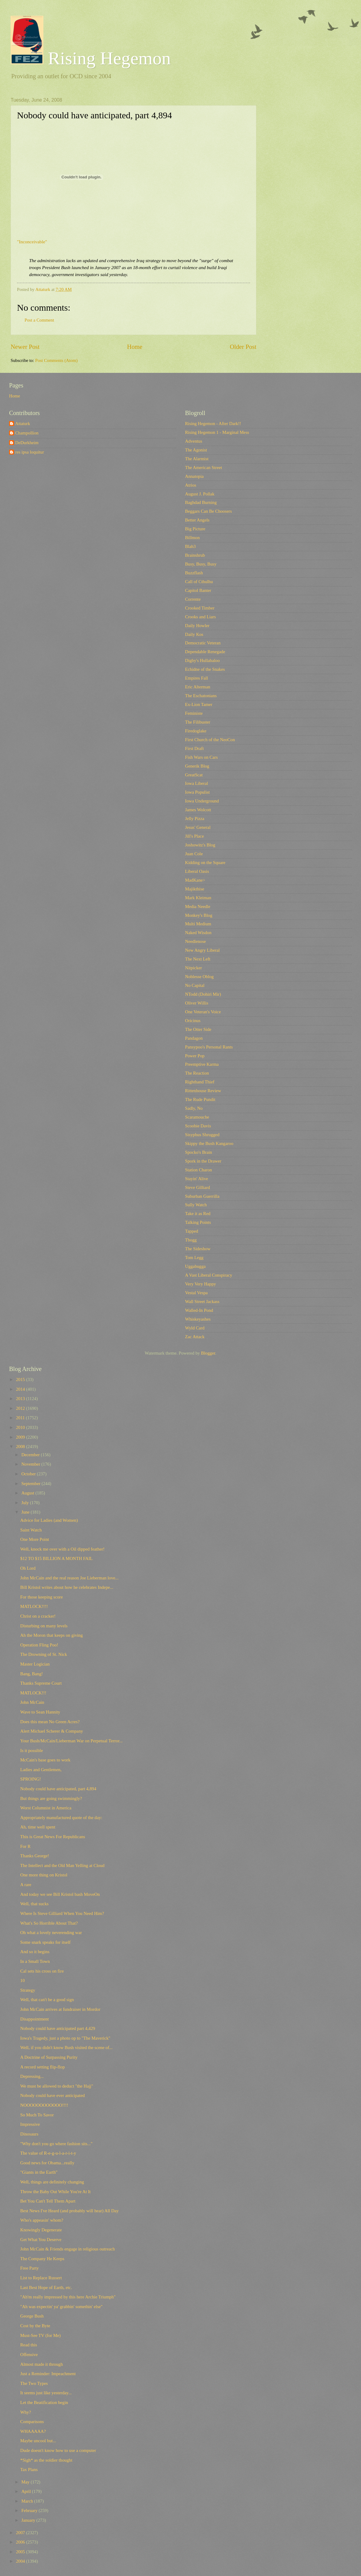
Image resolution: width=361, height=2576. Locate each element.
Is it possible (31, 1750)
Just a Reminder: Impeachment (48, 2373)
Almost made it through (41, 2364)
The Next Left (197, 959)
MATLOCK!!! (33, 1692)
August (28, 1493)
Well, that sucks (34, 1903)
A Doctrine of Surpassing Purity (49, 2057)
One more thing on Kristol (43, 1874)
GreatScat (194, 774)
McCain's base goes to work (45, 1759)
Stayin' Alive (196, 1178)
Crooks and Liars (200, 616)
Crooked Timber (199, 608)
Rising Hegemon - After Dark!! (213, 423)
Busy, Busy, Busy (201, 564)
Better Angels (197, 520)
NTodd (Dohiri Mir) (203, 994)
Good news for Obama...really (47, 2162)
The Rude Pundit (200, 1099)
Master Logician (35, 1664)
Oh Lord (27, 1568)
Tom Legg (194, 1257)
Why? (25, 2412)
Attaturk (22, 423)
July (25, 1502)
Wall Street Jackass (202, 1301)
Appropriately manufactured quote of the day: (61, 1817)
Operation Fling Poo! (39, 1644)
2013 (21, 1398)
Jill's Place (194, 836)
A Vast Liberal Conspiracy (208, 1275)
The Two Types (34, 2383)
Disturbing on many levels (44, 1625)
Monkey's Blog (198, 915)
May (26, 2482)
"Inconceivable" (32, 241)
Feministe (194, 713)
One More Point (34, 1539)
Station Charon (198, 1169)
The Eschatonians (201, 695)
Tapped (191, 1231)
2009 (21, 1437)
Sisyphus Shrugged (202, 1134)
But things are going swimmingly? (51, 1798)
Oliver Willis (196, 1003)
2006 (21, 2542)
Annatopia (194, 476)
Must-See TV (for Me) (40, 2335)
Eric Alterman (197, 686)
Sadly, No (194, 1108)
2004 (21, 2561)
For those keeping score (41, 1597)
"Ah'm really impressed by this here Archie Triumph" (68, 2296)
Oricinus (193, 1020)
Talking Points (198, 1222)
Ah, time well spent (37, 1827)
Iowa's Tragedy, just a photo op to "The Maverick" (65, 2038)
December (31, 1454)
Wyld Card (194, 1327)
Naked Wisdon (198, 932)
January (28, 2520)
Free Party (29, 2268)
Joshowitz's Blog (200, 844)
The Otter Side (198, 1029)
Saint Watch (31, 1530)
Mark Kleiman (198, 897)
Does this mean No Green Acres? (50, 1721)
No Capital (194, 985)
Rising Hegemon (91, 58)
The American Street (203, 467)
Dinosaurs (29, 2134)
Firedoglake (195, 730)
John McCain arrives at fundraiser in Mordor (60, 2009)
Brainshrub (195, 555)
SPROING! (30, 1779)
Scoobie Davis (198, 1125)
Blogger (208, 1353)
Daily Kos (194, 634)
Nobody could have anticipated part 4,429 (57, 2028)
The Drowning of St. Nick (43, 1654)
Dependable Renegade (205, 651)
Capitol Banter (198, 590)
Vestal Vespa (196, 1292)
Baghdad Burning (201, 502)
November (31, 1464)
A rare (25, 1884)
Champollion (27, 432)
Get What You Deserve (40, 2239)
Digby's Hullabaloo (202, 660)
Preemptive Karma (202, 1064)
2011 (21, 1417)
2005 (21, 2551)
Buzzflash (194, 572)
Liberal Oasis (197, 871)
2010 (21, 1427)
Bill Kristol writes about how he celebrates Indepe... (66, 1587)
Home (134, 346)
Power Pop (194, 1055)
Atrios (190, 485)
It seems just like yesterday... (46, 2392)
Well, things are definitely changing (52, 2181)
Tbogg (191, 1239)
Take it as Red (198, 1213)
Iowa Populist (197, 792)
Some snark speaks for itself (45, 1942)
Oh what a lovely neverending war (51, 1932)
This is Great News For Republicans (52, 1836)
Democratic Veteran (203, 642)
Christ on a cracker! (38, 1616)
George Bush (32, 2316)
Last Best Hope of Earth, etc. (46, 2287)
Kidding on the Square (205, 862)
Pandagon (194, 1038)
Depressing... (32, 2076)
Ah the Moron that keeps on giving (51, 1635)
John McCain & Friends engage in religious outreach (67, 2249)
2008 (21, 1446)
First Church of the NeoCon (210, 739)
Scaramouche (197, 1117)
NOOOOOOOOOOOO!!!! (44, 2105)
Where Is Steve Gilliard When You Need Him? (62, 1913)
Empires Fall (196, 678)
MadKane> (195, 880)
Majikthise (194, 888)
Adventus (193, 441)
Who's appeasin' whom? (41, 2220)
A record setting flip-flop (42, 2067)
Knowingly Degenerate (41, 2229)
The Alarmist (196, 458)
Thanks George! (34, 1855)
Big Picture (195, 528)
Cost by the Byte (35, 2325)
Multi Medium (198, 923)
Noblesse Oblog (199, 976)
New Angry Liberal (202, 950)
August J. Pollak (199, 493)
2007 (21, 2532)
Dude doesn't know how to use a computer (58, 2450)
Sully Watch (196, 1204)
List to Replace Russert (41, 2277)
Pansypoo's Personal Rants (209, 1047)
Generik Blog (197, 766)
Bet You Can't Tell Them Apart (48, 2201)
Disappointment (34, 2019)
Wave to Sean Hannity (40, 1712)
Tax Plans (29, 2469)
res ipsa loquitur (29, 452)
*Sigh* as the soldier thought (46, 2460)
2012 (21, 1408)
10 (22, 1980)
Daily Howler (197, 625)
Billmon (192, 537)
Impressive (30, 2124)
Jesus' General (198, 827)
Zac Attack (194, 1336)
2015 (21, 1379)
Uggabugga (195, 1266)
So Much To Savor (37, 2114)
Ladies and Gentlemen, (41, 1769)
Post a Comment (39, 320)
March (27, 2501)
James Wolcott (198, 809)
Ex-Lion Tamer (198, 704)
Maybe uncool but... (38, 2440)
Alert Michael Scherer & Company (51, 1731)
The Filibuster (197, 722)
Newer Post (25, 346)
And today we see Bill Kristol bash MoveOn (60, 1894)
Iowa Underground (202, 800)
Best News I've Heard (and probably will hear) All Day (69, 2210)
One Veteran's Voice (203, 1011)
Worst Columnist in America (45, 1807)
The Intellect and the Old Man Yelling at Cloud (62, 1865)
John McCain (32, 1702)
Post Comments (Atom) (56, 360)
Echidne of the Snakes (205, 669)
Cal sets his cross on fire (42, 1971)
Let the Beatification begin (44, 2402)
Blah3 (190, 546)
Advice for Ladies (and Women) (49, 1520)
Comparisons (32, 2421)
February (30, 2510)
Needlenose (195, 941)
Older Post (243, 346)
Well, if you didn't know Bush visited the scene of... (66, 2047)
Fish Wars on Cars (201, 757)
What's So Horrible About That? (49, 1923)
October (29, 1473)
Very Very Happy (200, 1283)
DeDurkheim (27, 442)
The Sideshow (198, 1248)
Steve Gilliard (197, 1187)
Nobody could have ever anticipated (52, 2095)
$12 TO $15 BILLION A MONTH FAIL (56, 1558)
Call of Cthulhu (199, 581)
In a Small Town (35, 1961)
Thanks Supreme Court (41, 1683)
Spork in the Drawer (203, 1161)
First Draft (194, 748)
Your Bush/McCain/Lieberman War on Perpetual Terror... (71, 1740)
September (31, 1483)
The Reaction (197, 1073)
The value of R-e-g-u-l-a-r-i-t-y (48, 2153)
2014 (21, 1389)
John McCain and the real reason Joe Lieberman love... (69, 1577)
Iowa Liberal (196, 783)
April (26, 2491)
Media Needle (197, 906)
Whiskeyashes (198, 1319)
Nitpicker (193, 967)
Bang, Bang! (31, 1673)
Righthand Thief (199, 1081)
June (26, 1512)
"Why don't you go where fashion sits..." (56, 2143)
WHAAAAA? (33, 2431)
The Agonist (196, 449)
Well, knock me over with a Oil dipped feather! (62, 1549)
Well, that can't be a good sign (47, 1999)
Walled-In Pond (199, 1310)
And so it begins (34, 1951)
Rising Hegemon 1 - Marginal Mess (217, 432)
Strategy (27, 1990)
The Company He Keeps (42, 2258)
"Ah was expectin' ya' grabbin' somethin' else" (61, 2306)
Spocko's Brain (198, 1152)
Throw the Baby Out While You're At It (55, 2191)
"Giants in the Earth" (39, 2172)
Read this (28, 2344)
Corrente (193, 599)
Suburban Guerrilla (202, 1196)
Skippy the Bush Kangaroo (209, 1143)
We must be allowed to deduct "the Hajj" (56, 2086)
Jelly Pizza (194, 818)
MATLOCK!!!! (34, 1606)
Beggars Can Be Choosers (208, 511)
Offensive (29, 2354)
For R (25, 1846)
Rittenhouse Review (203, 1090)
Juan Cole (194, 853)
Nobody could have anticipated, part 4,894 (58, 1788)
